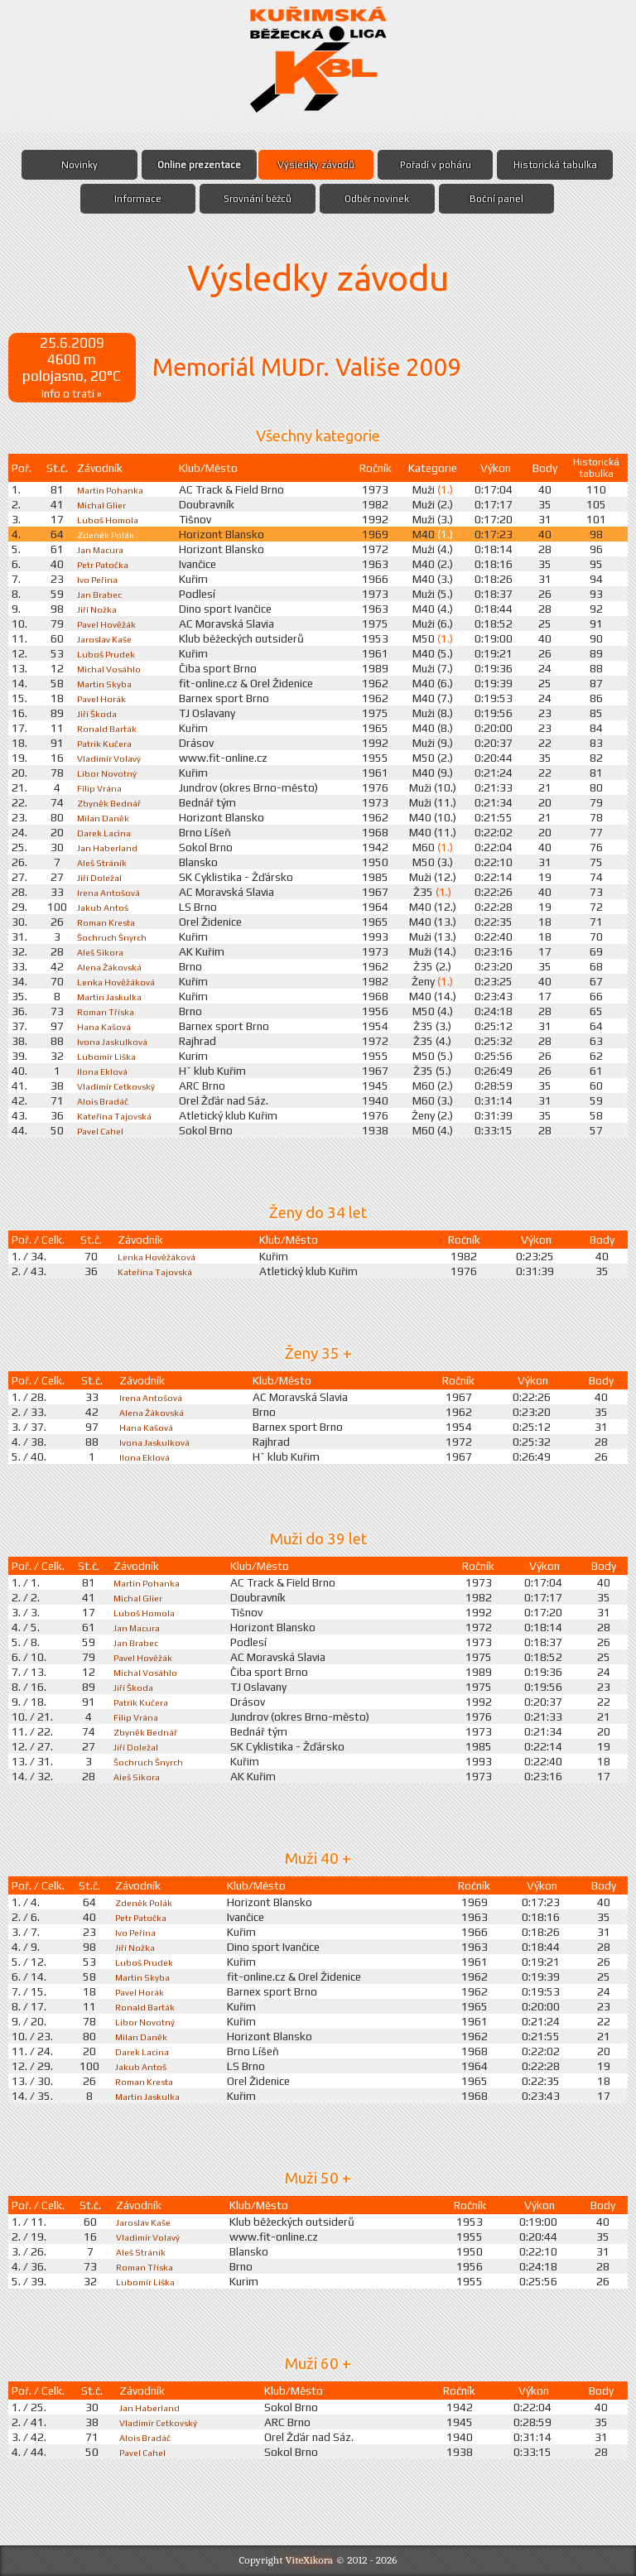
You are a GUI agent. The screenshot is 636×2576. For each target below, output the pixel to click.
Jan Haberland (110, 847)
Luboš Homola (111, 519)
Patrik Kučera (108, 742)
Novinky (79, 164)
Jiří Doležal (101, 877)
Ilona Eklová (104, 1070)
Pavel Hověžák (110, 623)
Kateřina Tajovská (119, 1115)
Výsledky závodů (316, 164)
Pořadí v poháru (436, 164)
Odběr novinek (377, 198)
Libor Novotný (110, 772)
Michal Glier (103, 504)
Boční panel (497, 198)
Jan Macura (102, 549)
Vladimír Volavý (113, 757)
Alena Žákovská (114, 966)
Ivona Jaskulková (116, 1040)
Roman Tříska (109, 1011)
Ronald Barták (110, 727)
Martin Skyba (107, 683)
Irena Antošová (113, 891)
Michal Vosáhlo (112, 668)
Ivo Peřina (99, 578)
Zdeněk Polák (109, 534)
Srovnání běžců (257, 198)
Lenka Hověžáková (120, 981)
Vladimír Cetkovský (123, 1085)
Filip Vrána (101, 787)
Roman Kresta (111, 921)
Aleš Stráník (105, 862)
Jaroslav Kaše (108, 638)
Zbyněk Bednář (113, 802)
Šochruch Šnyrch (116, 936)
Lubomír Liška (110, 1055)
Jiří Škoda (98, 713)
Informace (137, 198)
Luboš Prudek (110, 653)
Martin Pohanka (114, 489)
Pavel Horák (104, 698)
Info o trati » (72, 392)
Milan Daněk (105, 817)
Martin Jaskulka (113, 996)
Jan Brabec (101, 593)
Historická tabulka (556, 164)
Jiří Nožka (98, 608)
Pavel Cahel (103, 1130)
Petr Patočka (107, 564)
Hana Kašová (106, 1026)
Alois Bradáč (105, 1100)
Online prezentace (198, 164)
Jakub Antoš (106, 906)
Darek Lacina (106, 832)
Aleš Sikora (103, 951)
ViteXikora (310, 2560)
